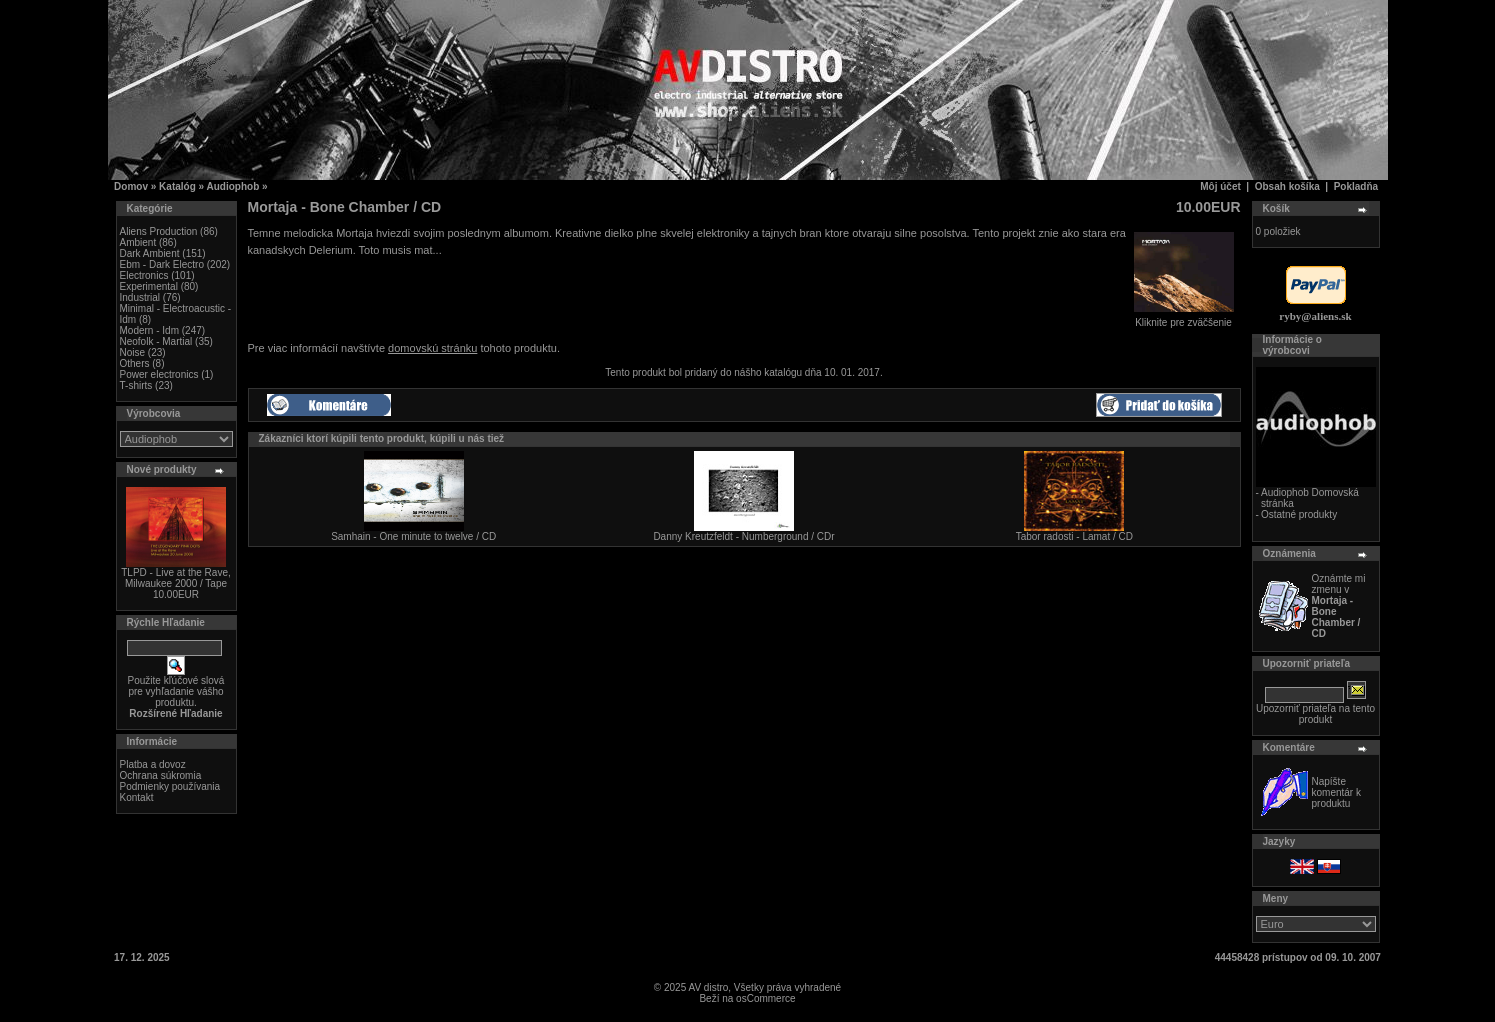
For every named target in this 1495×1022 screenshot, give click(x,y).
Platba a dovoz (153, 764)
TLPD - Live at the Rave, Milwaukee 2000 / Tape (176, 578)
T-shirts (136, 385)
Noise (133, 352)
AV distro (708, 987)
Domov (131, 186)
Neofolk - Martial (156, 341)
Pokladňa (1356, 186)
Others (135, 363)
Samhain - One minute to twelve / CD (413, 536)
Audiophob (233, 186)
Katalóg (177, 186)
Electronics (144, 275)
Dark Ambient (150, 253)
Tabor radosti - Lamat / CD (1074, 536)
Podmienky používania (170, 786)
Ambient (138, 242)
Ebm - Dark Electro (162, 264)
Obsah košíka (1287, 186)
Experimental (149, 286)
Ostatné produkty (1299, 514)
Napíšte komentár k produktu (1336, 792)
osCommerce (765, 998)
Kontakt (137, 797)
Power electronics (159, 374)
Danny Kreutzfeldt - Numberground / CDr (743, 536)
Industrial (140, 297)
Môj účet (1220, 186)
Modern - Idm (149, 330)
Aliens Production (159, 231)
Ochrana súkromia (161, 775)
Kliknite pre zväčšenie (1184, 318)
